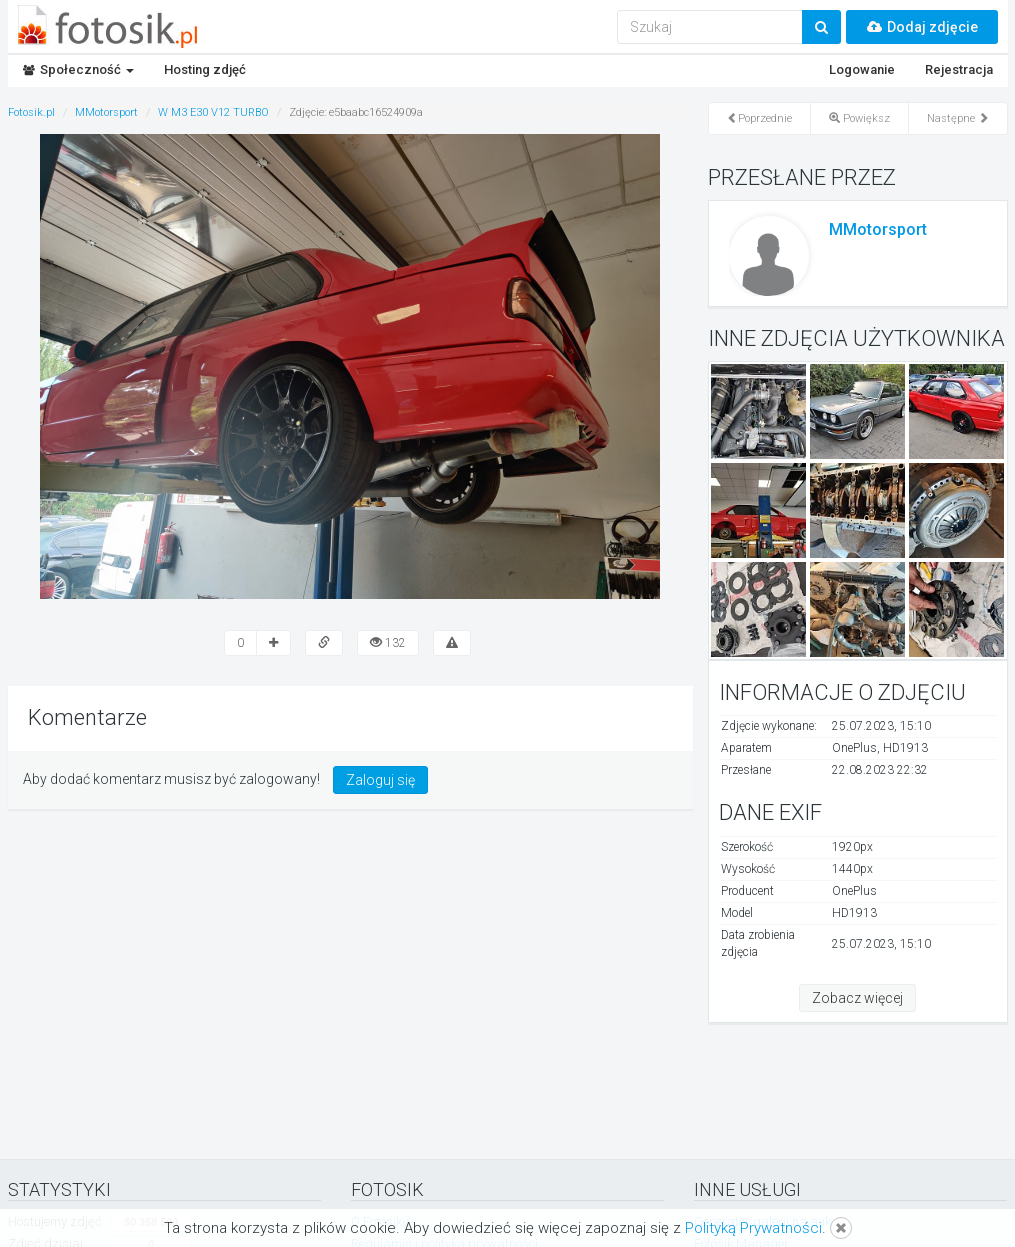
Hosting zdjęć (205, 69)
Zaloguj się (380, 780)
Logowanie (862, 69)
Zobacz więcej (857, 998)
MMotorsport (878, 229)
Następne (958, 118)
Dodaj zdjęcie (922, 27)
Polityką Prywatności (753, 1228)
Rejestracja (959, 69)
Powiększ (859, 118)
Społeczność (78, 69)
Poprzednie (759, 118)
